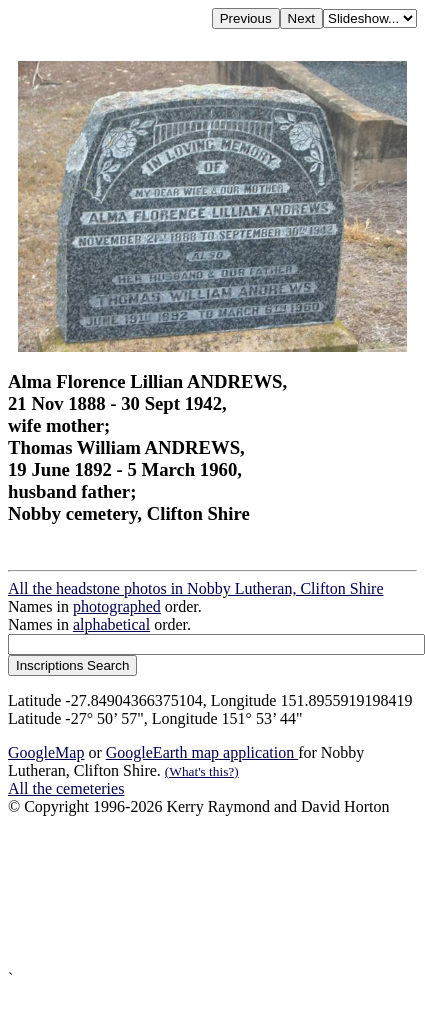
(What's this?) (202, 771)
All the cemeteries (66, 788)
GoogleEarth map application (202, 752)
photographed (117, 606)
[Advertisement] (196, 893)
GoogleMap (46, 752)
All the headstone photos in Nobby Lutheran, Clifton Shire (196, 588)
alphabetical (111, 624)
